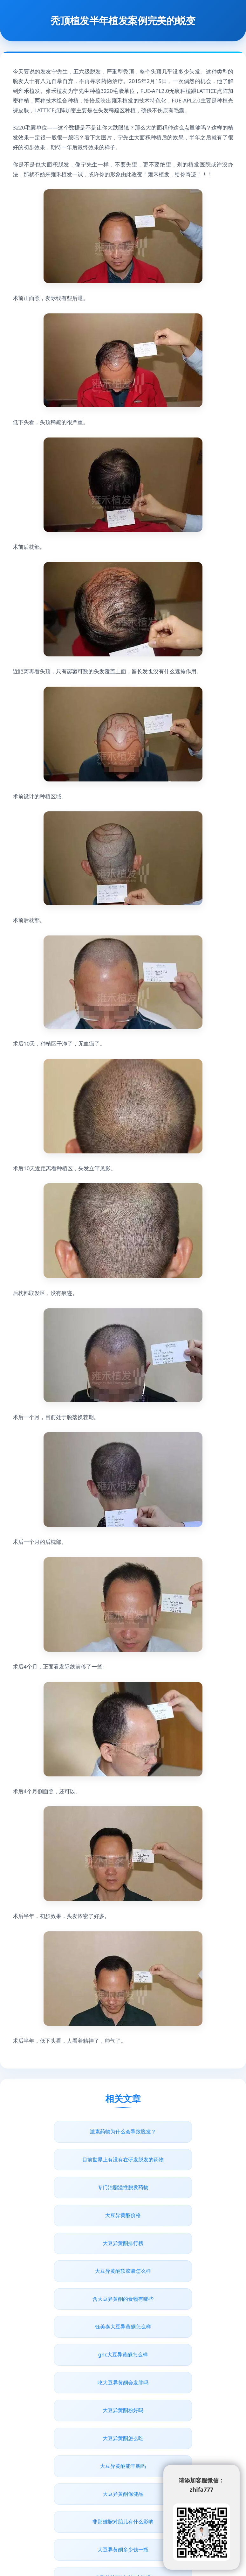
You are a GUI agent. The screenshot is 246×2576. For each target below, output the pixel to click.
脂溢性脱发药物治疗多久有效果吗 (69, 2410)
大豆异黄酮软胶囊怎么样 (177, 2187)
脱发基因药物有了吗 (177, 2382)
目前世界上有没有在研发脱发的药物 (177, 2131)
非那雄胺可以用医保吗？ (177, 2438)
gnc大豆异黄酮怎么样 (69, 2243)
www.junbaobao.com (154, 2516)
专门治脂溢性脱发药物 (69, 2159)
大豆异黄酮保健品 (177, 2298)
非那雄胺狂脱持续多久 (123, 2465)
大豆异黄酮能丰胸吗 (69, 2298)
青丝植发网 (73, 2516)
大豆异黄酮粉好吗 (69, 2270)
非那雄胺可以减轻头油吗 (69, 2354)
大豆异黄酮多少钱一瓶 (177, 2326)
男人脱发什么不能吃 (177, 2354)
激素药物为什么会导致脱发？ (69, 2131)
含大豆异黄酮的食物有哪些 (68, 2215)
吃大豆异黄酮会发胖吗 (177, 2243)
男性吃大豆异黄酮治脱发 (69, 2438)
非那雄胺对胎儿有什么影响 (68, 2326)
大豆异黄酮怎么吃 (177, 2270)
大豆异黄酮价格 (177, 2159)
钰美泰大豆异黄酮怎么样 (177, 2215)
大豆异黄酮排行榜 (69, 2187)
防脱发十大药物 (69, 2382)
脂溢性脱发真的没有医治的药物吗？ (177, 2410)
